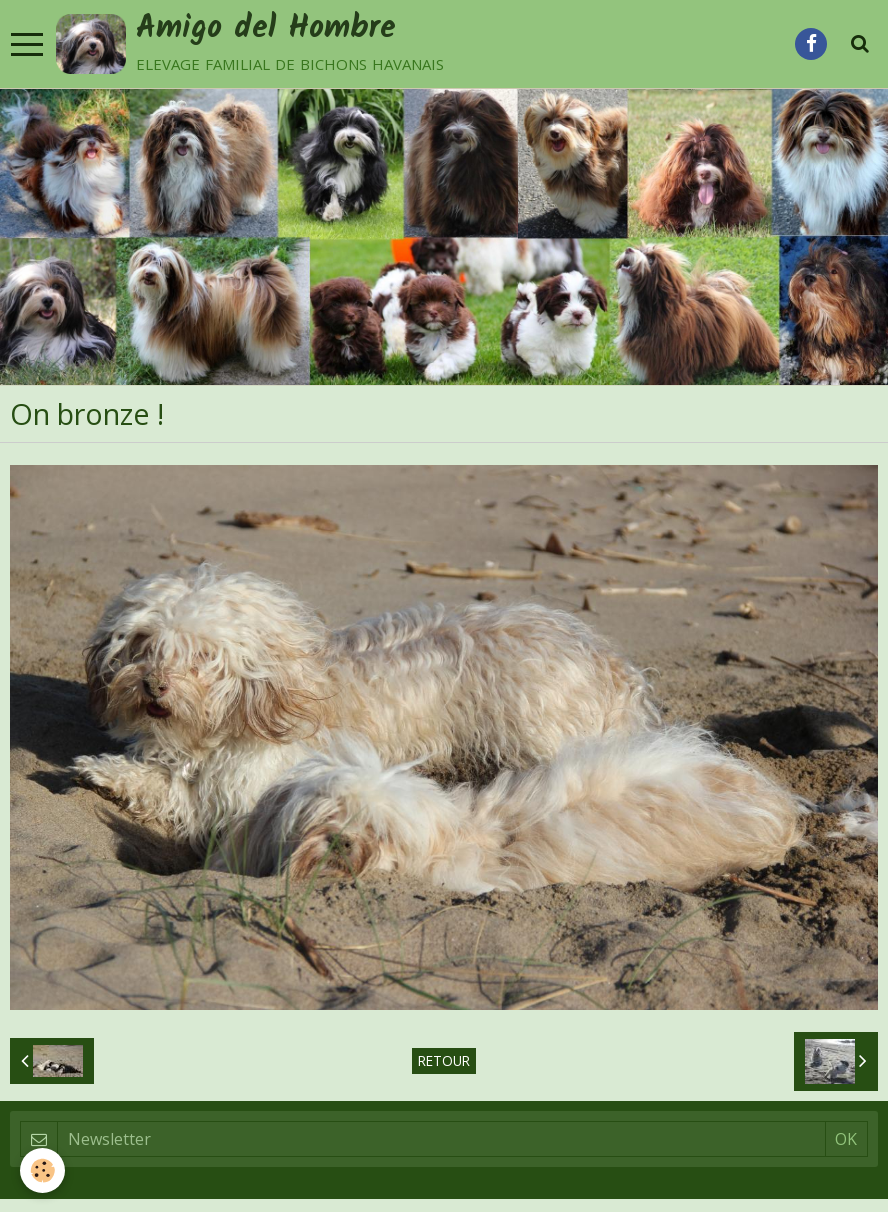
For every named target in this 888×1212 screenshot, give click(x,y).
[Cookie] (42, 1170)
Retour (444, 1060)
